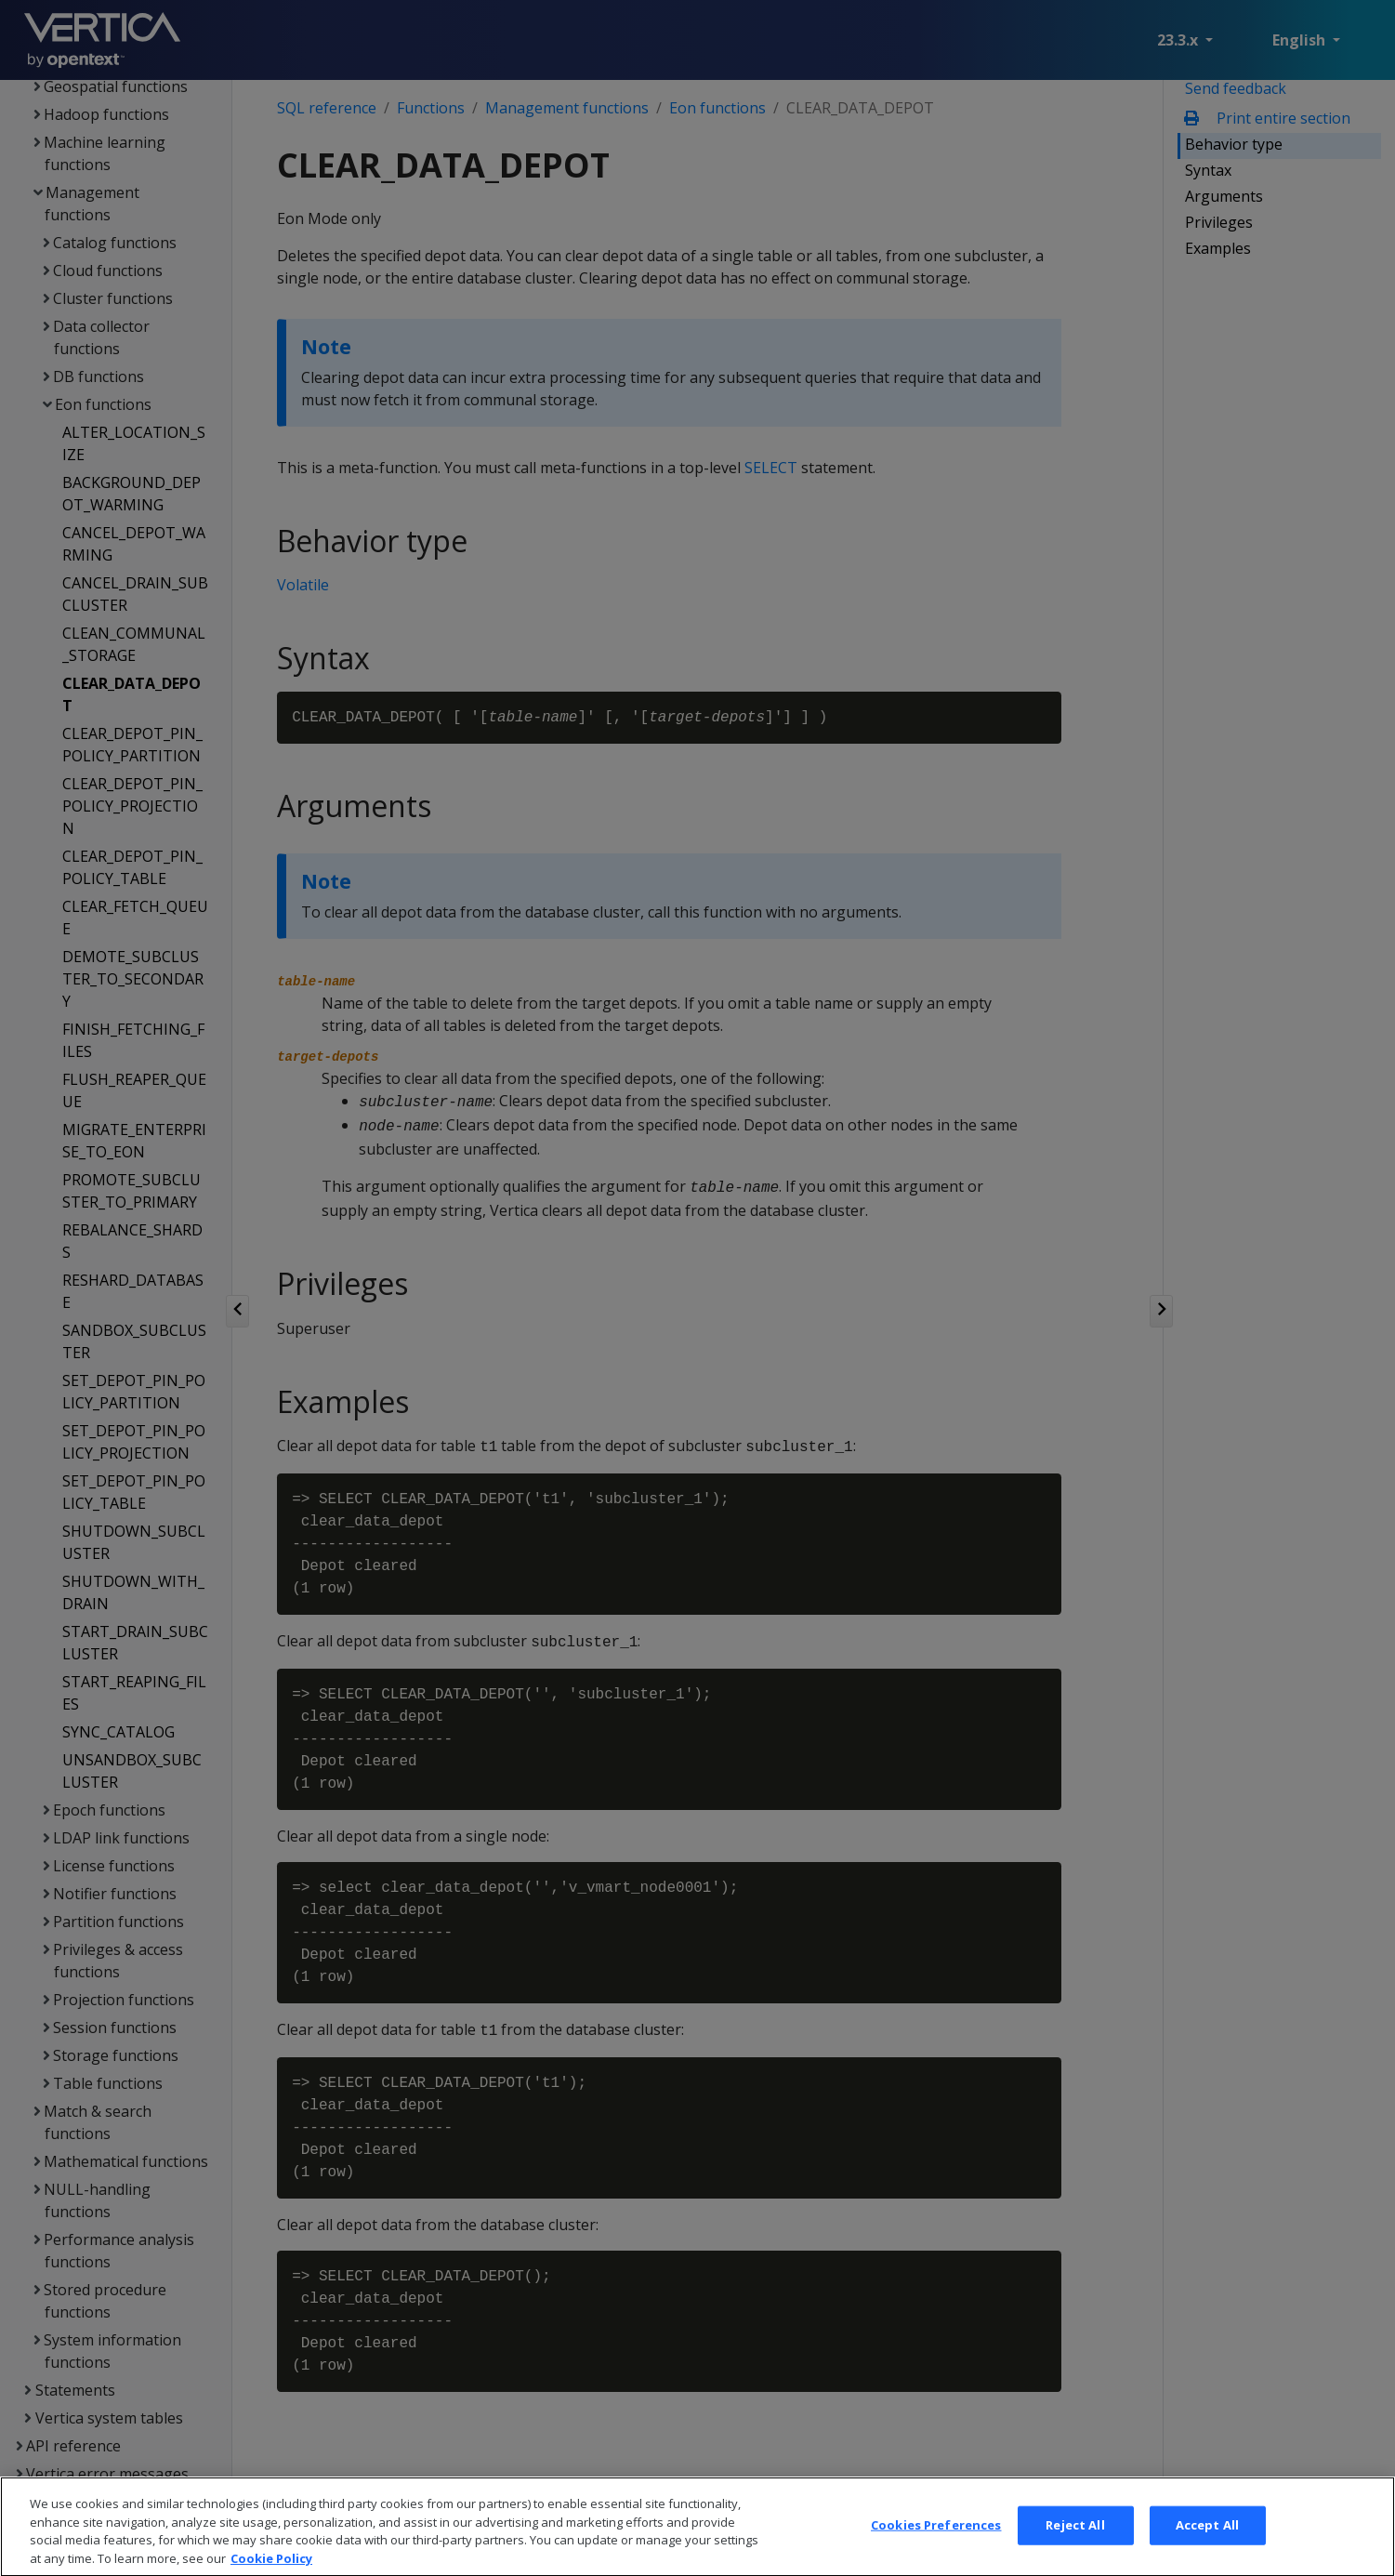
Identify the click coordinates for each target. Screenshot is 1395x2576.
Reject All (1075, 2552)
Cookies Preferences (936, 2552)
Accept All (1207, 2552)
